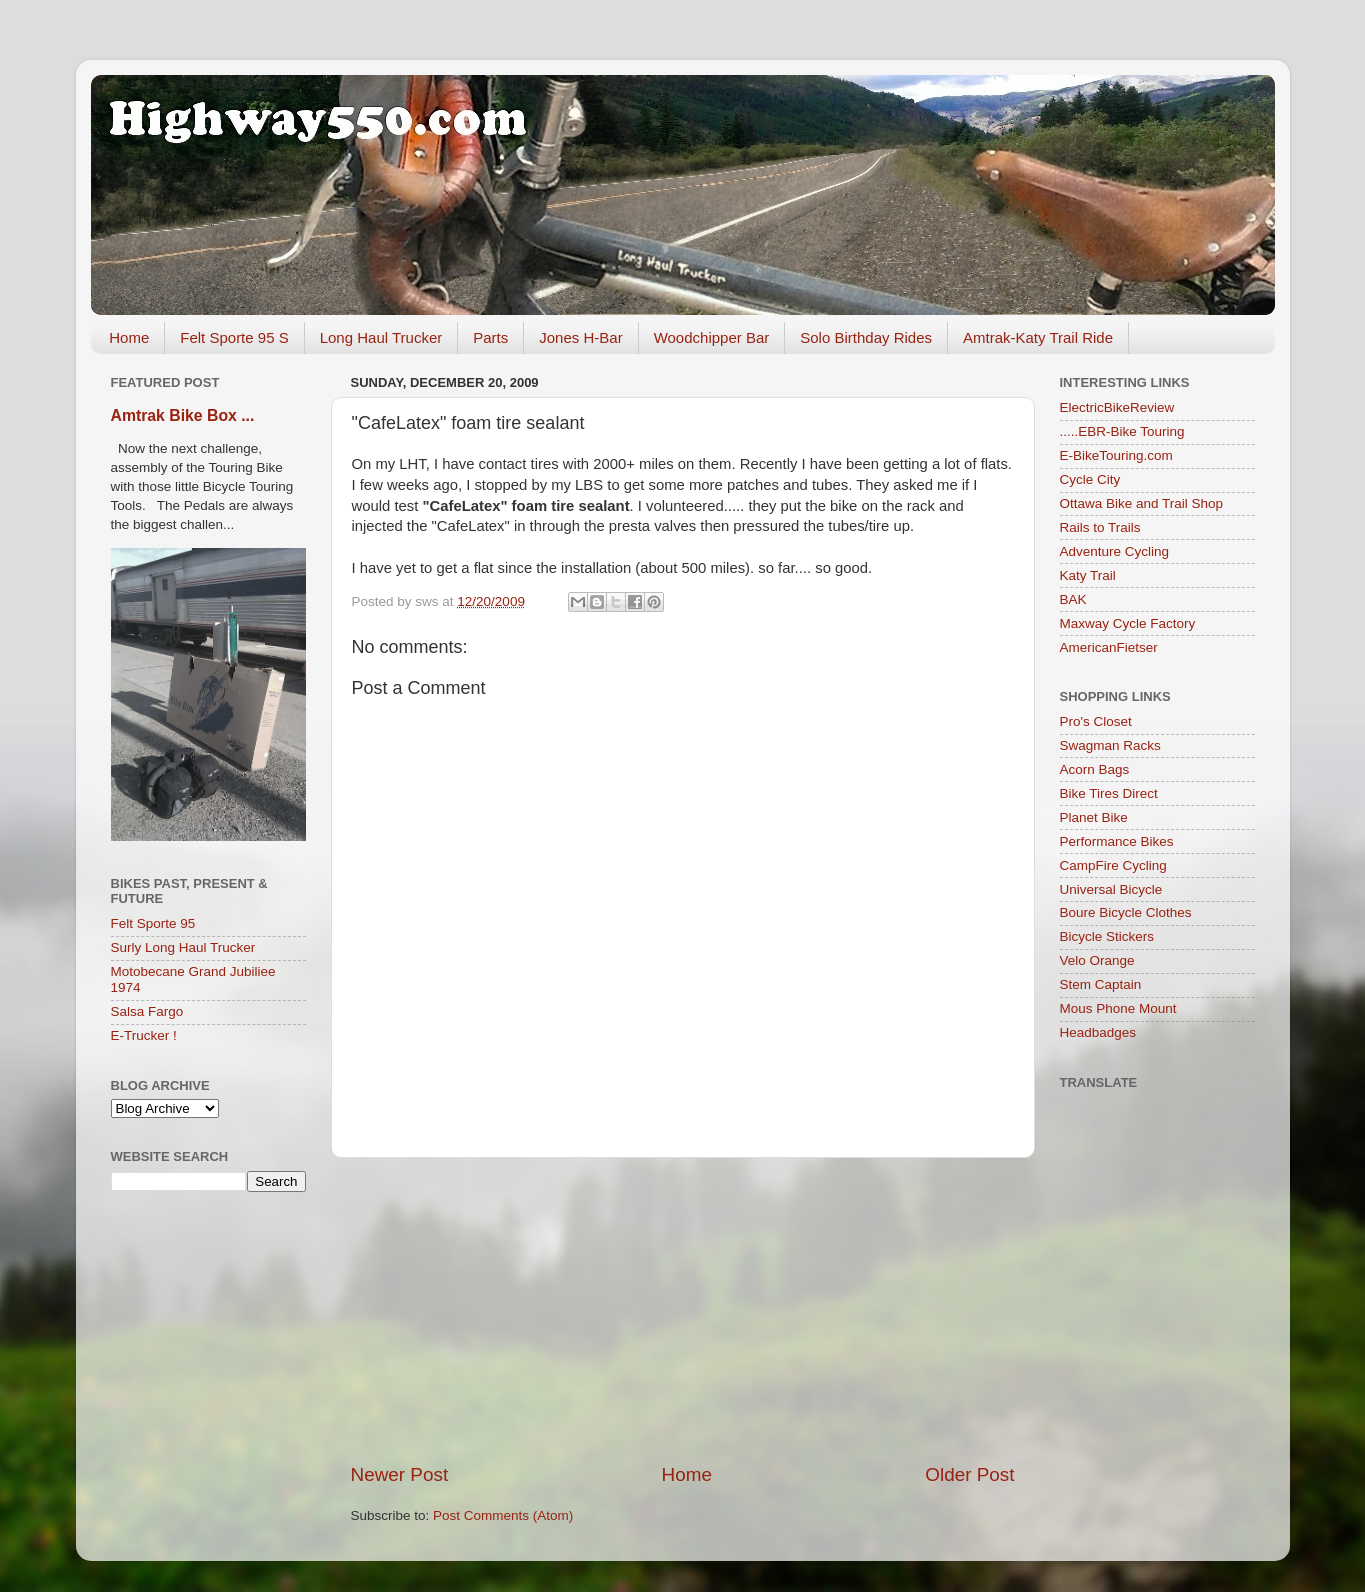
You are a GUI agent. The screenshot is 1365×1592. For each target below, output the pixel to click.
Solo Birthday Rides (866, 337)
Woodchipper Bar (712, 337)
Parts (490, 337)
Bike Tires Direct (1109, 793)
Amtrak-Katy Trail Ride (1038, 337)
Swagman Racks (1110, 745)
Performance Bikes (1117, 841)
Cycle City (1090, 479)
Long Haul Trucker (381, 337)
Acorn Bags (1095, 769)
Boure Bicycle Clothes (1126, 912)
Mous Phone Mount (1118, 1008)
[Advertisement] (683, 1310)
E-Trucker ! (144, 1035)
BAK (1073, 599)
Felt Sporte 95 (153, 923)
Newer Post (400, 1474)
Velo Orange (1097, 960)
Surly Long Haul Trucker (183, 947)
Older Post (969, 1474)
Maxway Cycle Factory (1128, 623)
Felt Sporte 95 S (234, 337)
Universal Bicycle (1111, 889)
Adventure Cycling (1115, 551)
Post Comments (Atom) (503, 1515)
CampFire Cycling (1113, 865)
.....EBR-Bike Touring (1122, 431)
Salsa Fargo (147, 1011)
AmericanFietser (1109, 647)
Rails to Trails (1100, 527)
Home (129, 337)
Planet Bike (1094, 817)
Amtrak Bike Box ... (183, 415)
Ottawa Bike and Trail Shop (1142, 503)
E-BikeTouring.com (1116, 455)
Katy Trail (1088, 575)
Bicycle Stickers (1107, 936)
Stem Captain (1101, 984)
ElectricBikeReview (1117, 407)
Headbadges (1098, 1032)
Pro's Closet (1096, 721)
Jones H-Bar (580, 337)
